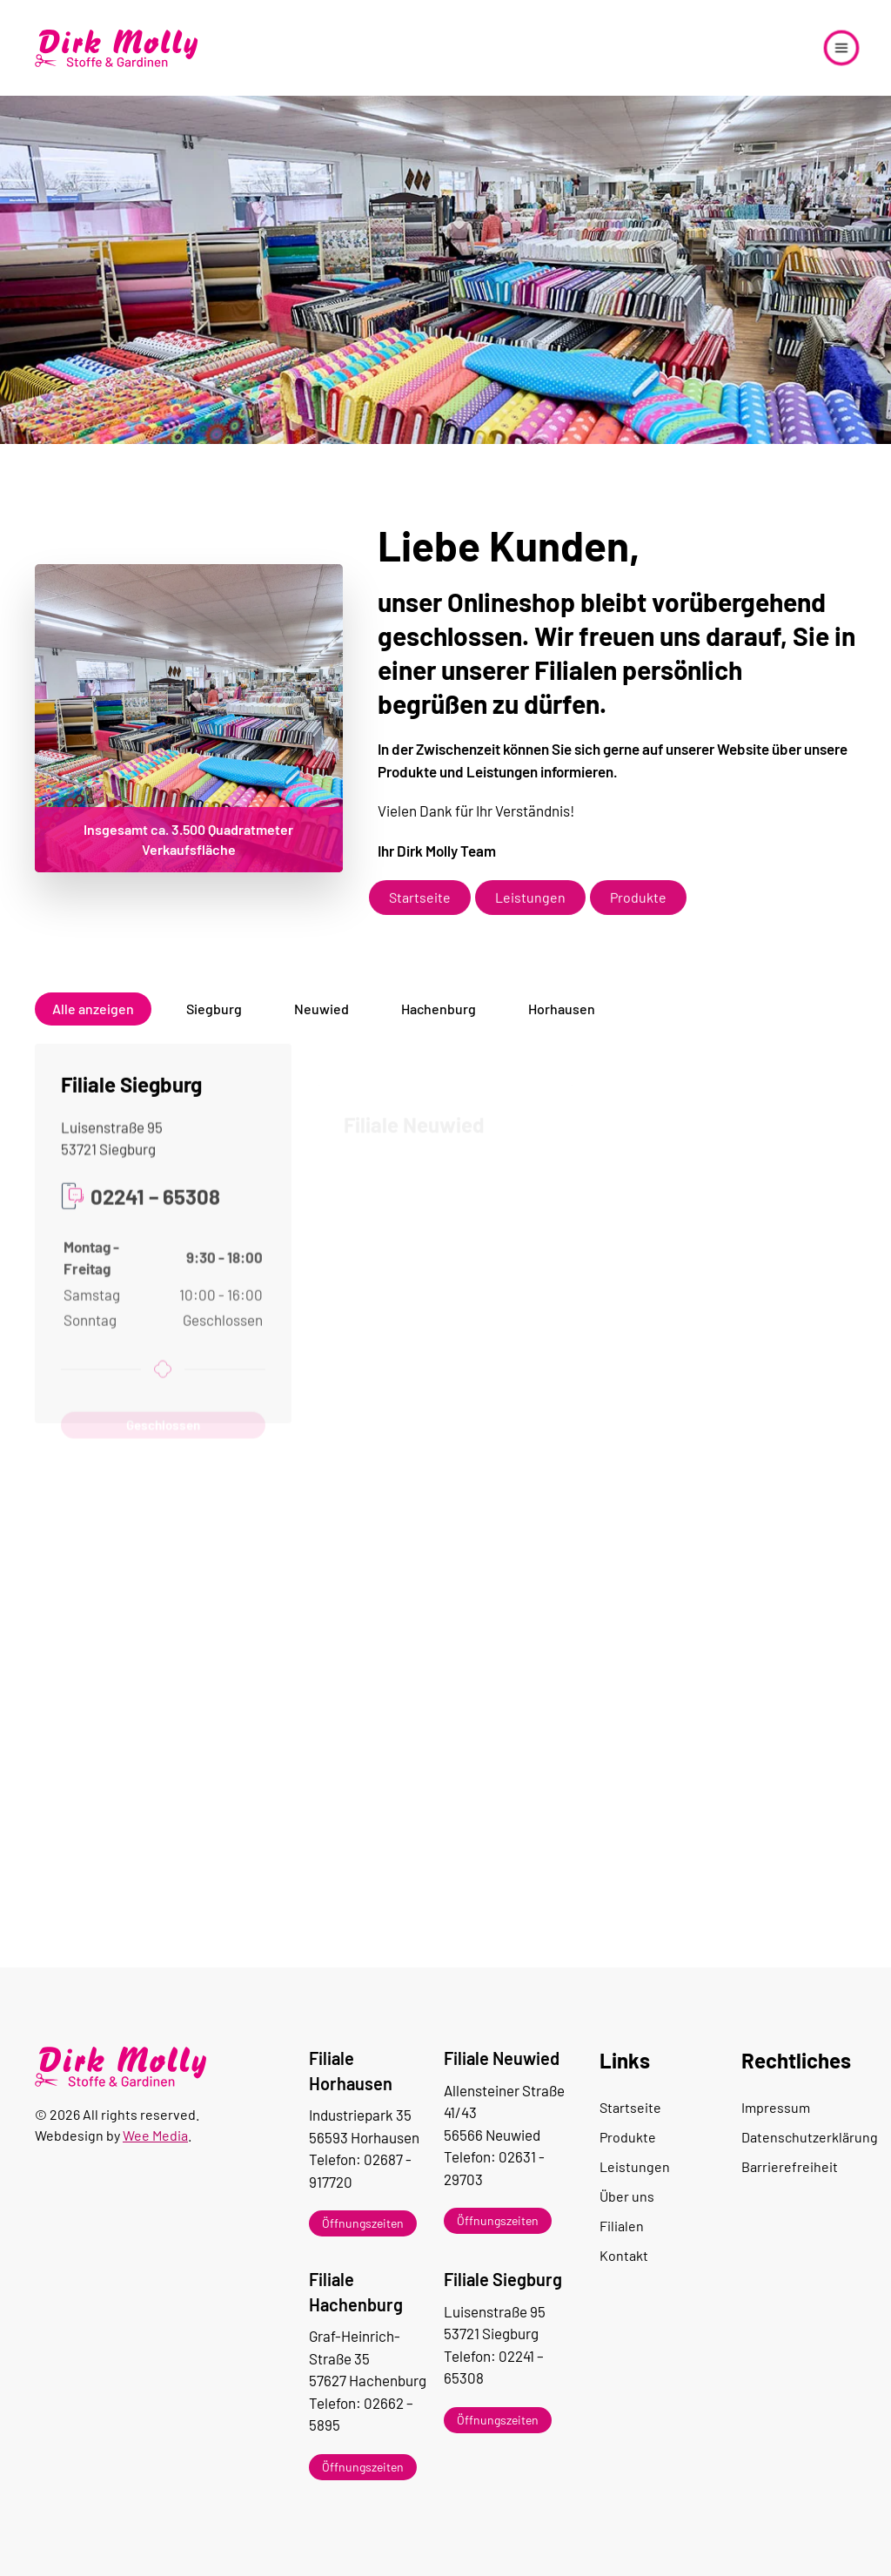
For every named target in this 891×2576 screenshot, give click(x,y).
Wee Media (155, 2135)
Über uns (627, 2196)
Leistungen (530, 915)
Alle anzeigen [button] (93, 1022)
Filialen (622, 2225)
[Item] (374, 2223)
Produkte (638, 915)
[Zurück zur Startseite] (117, 48)
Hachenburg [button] (438, 1022)
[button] (841, 48)
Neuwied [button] (321, 1022)
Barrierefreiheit (789, 2166)
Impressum (775, 2107)
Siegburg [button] (214, 1022)
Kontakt (624, 2255)
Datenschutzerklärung (798, 2137)
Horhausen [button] (561, 1022)
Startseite (420, 915)
